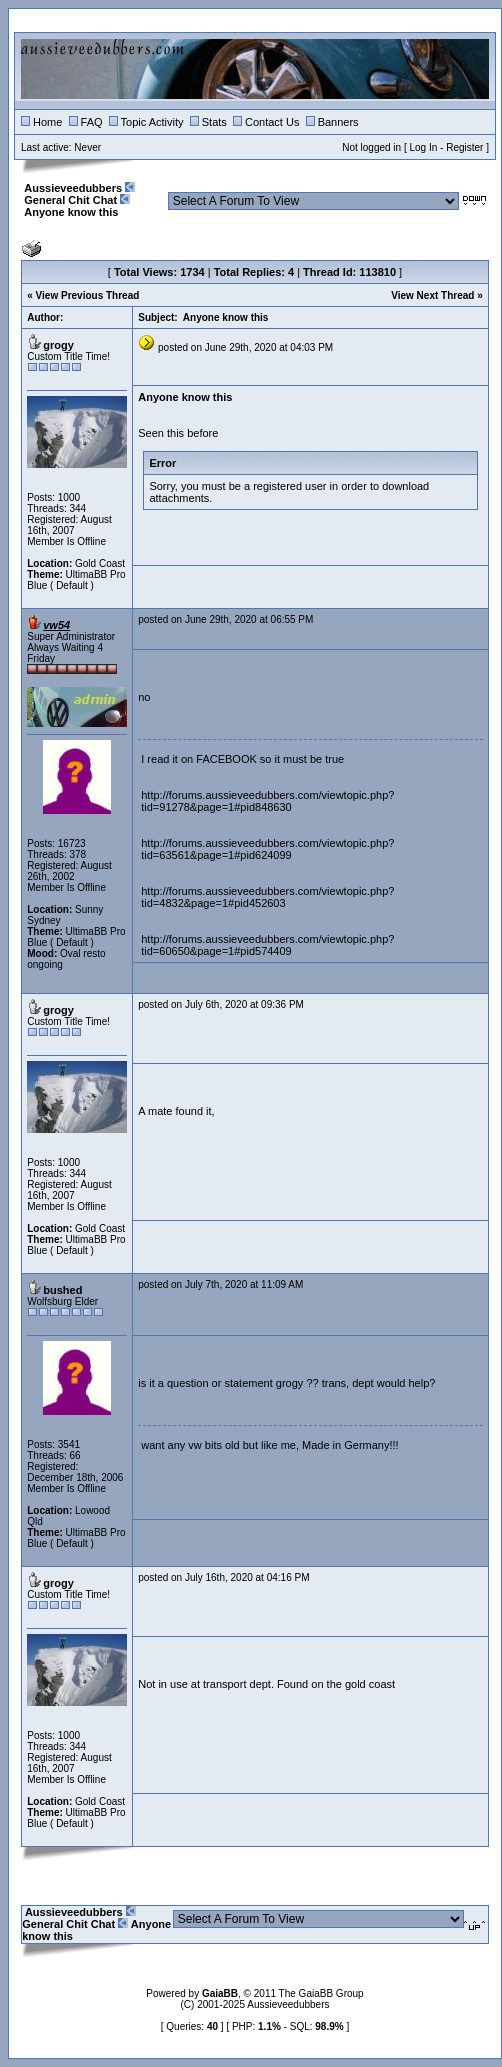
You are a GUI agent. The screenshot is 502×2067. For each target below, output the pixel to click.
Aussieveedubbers (73, 188)
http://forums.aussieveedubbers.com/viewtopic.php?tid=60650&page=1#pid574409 (267, 945)
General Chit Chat (70, 200)
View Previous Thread (88, 295)
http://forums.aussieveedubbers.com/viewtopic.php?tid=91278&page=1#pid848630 (267, 801)
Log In (423, 147)
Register (464, 147)
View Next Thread (432, 295)
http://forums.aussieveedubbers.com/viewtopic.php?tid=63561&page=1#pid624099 (267, 849)
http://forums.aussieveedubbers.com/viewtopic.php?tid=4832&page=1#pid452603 (267, 897)
